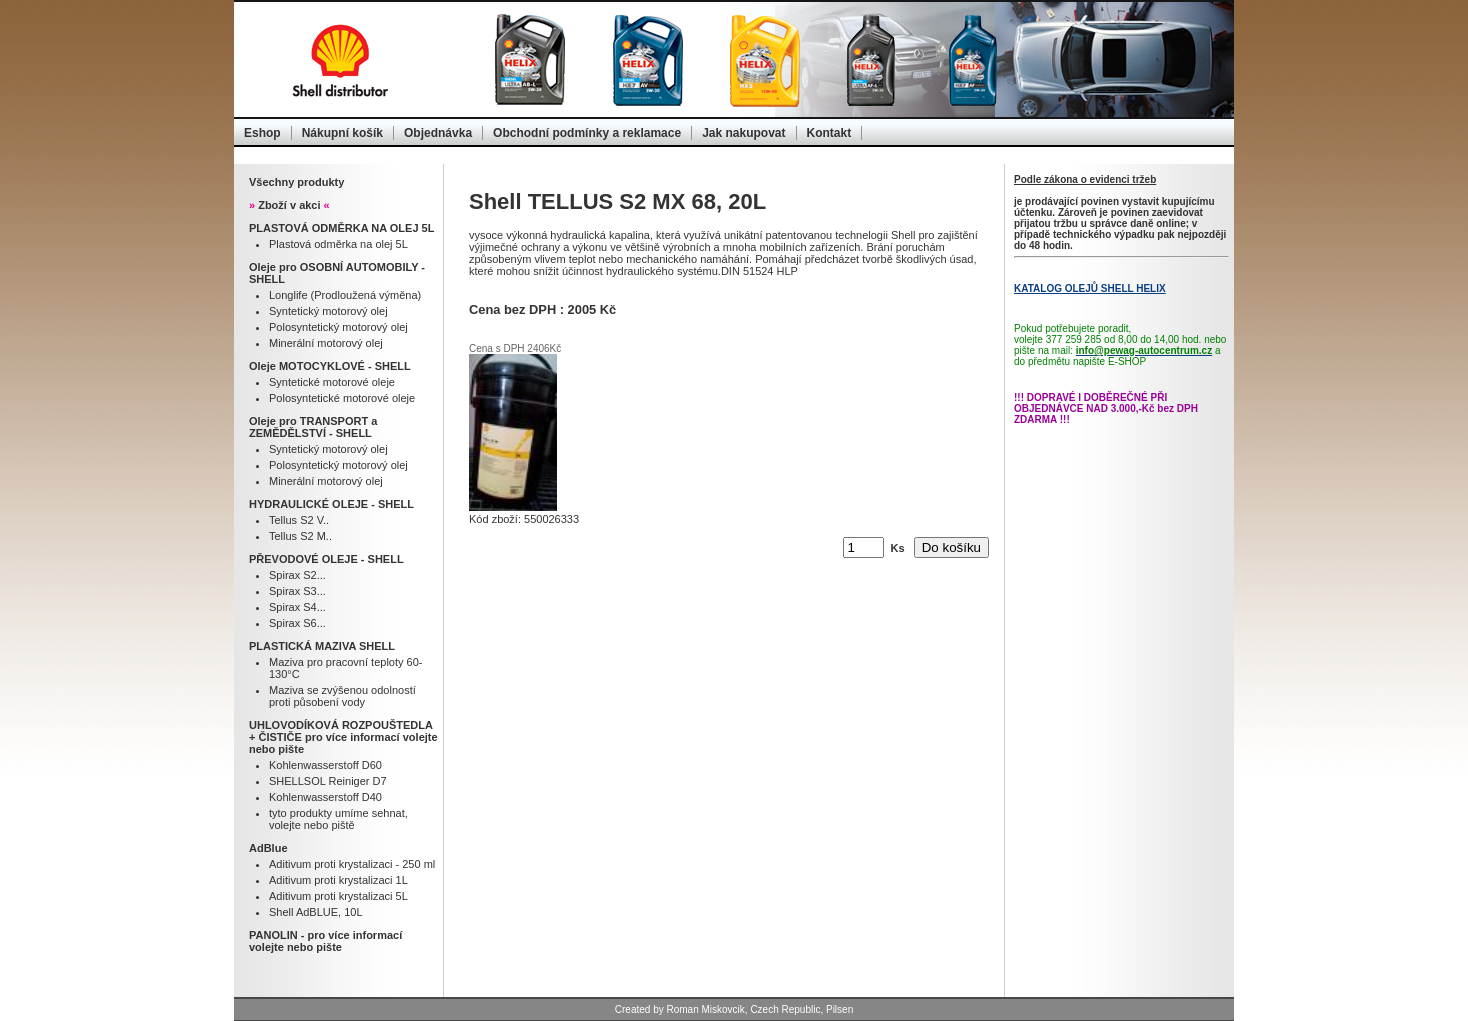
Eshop (262, 133)
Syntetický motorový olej (328, 311)
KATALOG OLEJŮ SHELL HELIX (1090, 288)
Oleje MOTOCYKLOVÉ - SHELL (330, 366)
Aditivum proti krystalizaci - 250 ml (352, 864)
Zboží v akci (289, 205)
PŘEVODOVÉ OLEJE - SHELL (326, 559)
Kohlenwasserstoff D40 (325, 797)
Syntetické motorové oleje (332, 382)
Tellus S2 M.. (300, 536)
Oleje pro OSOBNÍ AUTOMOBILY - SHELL (337, 273)
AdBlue (268, 848)
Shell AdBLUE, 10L (316, 912)
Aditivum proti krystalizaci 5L (338, 896)
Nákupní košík (342, 133)
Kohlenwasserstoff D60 (325, 765)
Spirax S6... (297, 623)
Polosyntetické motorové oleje (342, 398)
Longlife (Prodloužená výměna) (345, 295)
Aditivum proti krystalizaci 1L (338, 880)
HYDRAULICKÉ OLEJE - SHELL (331, 504)
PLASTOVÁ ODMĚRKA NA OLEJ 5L (341, 228)
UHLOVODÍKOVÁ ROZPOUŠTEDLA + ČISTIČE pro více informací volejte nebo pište (343, 737)
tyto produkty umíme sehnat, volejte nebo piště (338, 819)
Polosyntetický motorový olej (338, 327)
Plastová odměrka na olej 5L (338, 244)
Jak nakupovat (743, 133)
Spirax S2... (297, 575)
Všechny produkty (296, 182)
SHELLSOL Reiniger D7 (328, 781)
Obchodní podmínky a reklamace (587, 133)
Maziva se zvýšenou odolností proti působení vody (342, 696)
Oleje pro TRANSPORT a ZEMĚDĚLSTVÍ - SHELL (313, 427)
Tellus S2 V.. (299, 520)
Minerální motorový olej (326, 343)
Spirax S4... (297, 607)
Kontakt (829, 133)
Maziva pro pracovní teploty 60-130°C (345, 668)
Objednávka (438, 133)
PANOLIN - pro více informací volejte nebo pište (325, 941)
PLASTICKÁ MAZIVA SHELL (322, 646)
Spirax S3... (297, 591)
